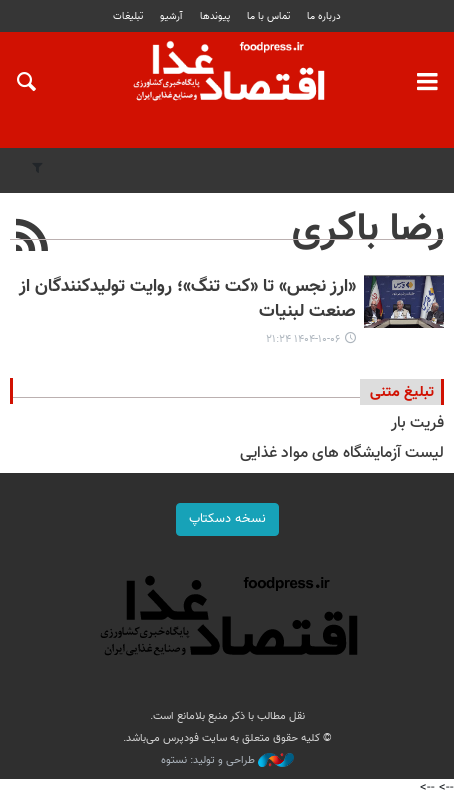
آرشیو (171, 16)
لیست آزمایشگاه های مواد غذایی (342, 453)
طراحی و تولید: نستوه (227, 761)
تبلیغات (128, 16)
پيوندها (215, 16)
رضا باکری (368, 230)
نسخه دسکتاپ (227, 519)
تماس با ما (268, 16)
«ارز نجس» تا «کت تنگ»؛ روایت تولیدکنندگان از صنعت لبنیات (187, 300)
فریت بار (417, 423)
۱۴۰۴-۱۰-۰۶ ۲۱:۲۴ (303, 339)
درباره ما (324, 16)
